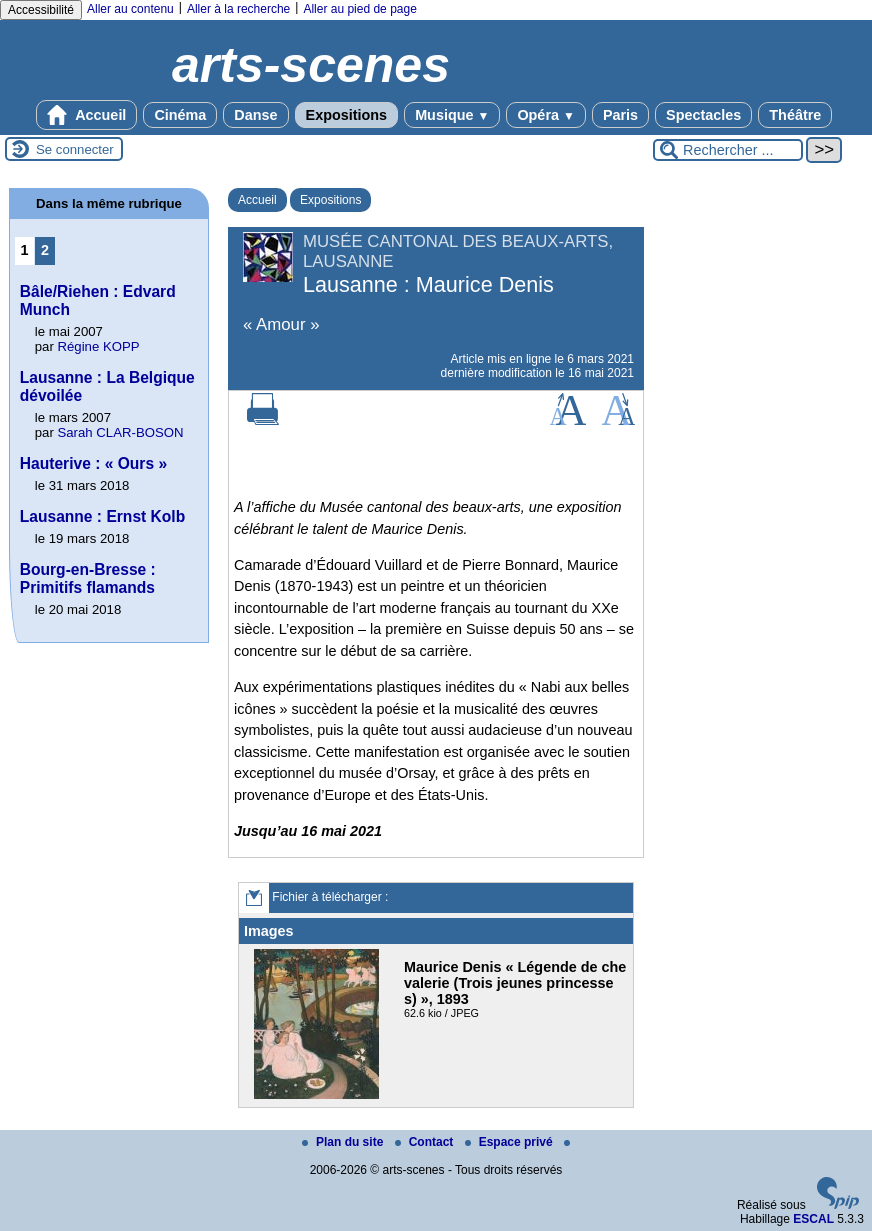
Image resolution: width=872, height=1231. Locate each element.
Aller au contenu (130, 9)
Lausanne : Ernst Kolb (103, 516)
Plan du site (344, 1142)
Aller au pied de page (359, 9)
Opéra (545, 115)
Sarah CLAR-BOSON (120, 432)
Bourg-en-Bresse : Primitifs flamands (88, 578)
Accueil (87, 115)
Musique (452, 115)
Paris (620, 115)
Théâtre (795, 115)
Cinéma (180, 115)
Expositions (347, 115)
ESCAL (813, 1219)
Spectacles (703, 115)
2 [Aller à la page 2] (45, 250)
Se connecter (75, 149)
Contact (426, 1142)
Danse (255, 115)
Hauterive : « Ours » (93, 463)
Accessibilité (41, 10)
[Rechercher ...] (728, 150)
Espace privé (510, 1142)
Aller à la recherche (238, 9)
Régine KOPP (98, 346)
